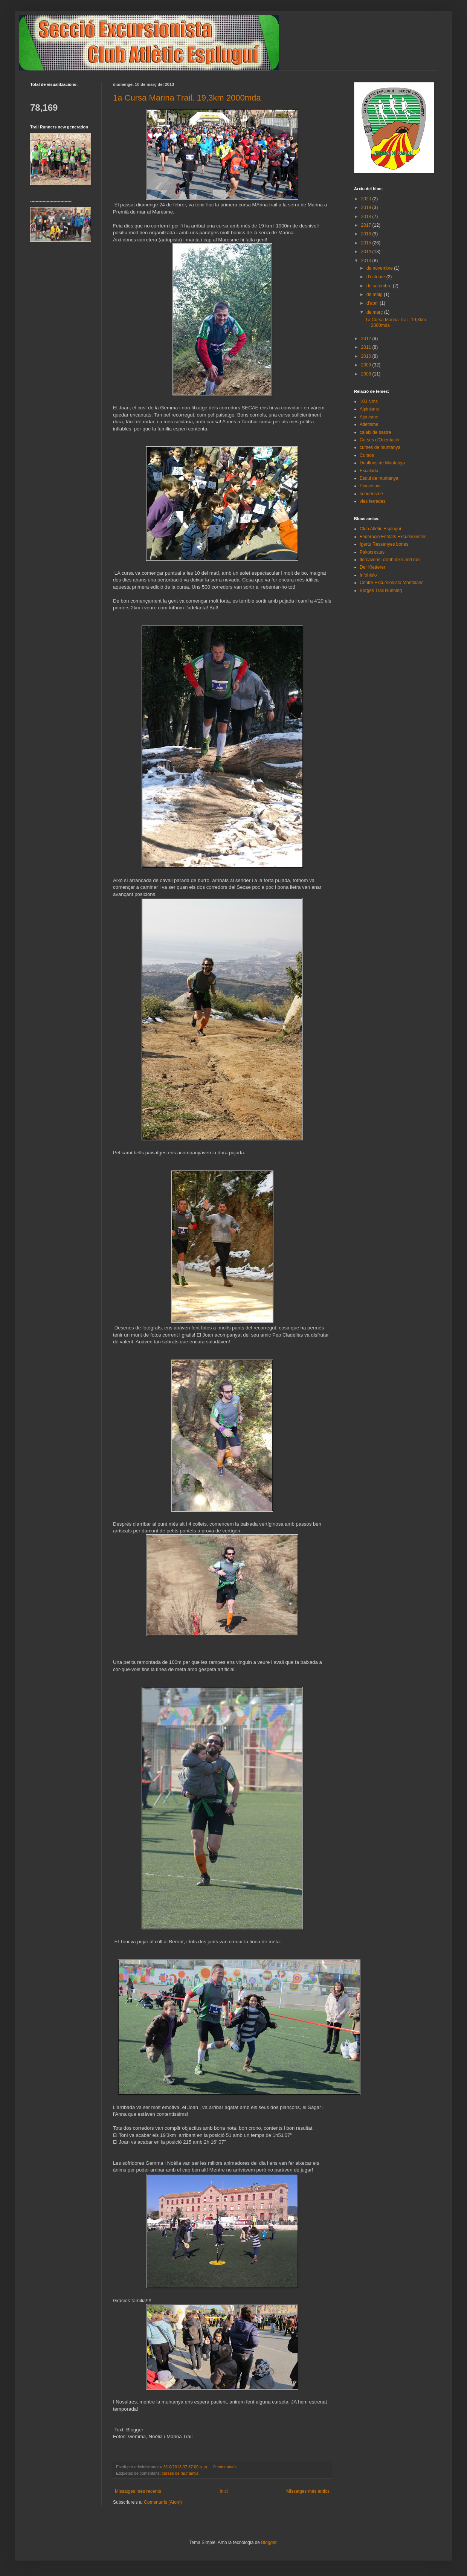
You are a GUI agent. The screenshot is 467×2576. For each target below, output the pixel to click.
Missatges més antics (308, 2491)
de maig (375, 294)
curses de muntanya (180, 2473)
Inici (223, 2491)
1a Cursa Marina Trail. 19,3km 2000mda (187, 97)
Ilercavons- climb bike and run (390, 559)
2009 (366, 365)
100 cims (369, 401)
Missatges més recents (138, 2491)
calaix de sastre (375, 432)
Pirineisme (370, 485)
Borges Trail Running (381, 590)
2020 (366, 198)
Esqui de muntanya (379, 478)
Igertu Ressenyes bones (384, 544)
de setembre (379, 285)
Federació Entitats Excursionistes (393, 536)
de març (375, 312)
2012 (366, 338)
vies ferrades (373, 501)
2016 (366, 234)
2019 (366, 207)
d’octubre (376, 276)
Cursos (367, 455)
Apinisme (369, 417)
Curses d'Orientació (379, 440)
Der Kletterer (372, 567)
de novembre (380, 268)
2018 (366, 216)
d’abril (373, 303)
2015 (366, 243)
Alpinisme (369, 409)
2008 (366, 374)
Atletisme (369, 424)
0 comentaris (225, 2467)
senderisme (371, 493)
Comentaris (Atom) (163, 2502)
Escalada (369, 470)
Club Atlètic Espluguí (380, 528)
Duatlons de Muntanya (382, 462)
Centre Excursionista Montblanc (391, 582)
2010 (366, 356)
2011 (366, 347)
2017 (366, 225)
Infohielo (368, 575)
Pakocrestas (372, 552)
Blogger (268, 2542)
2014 (366, 251)
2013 (366, 260)
